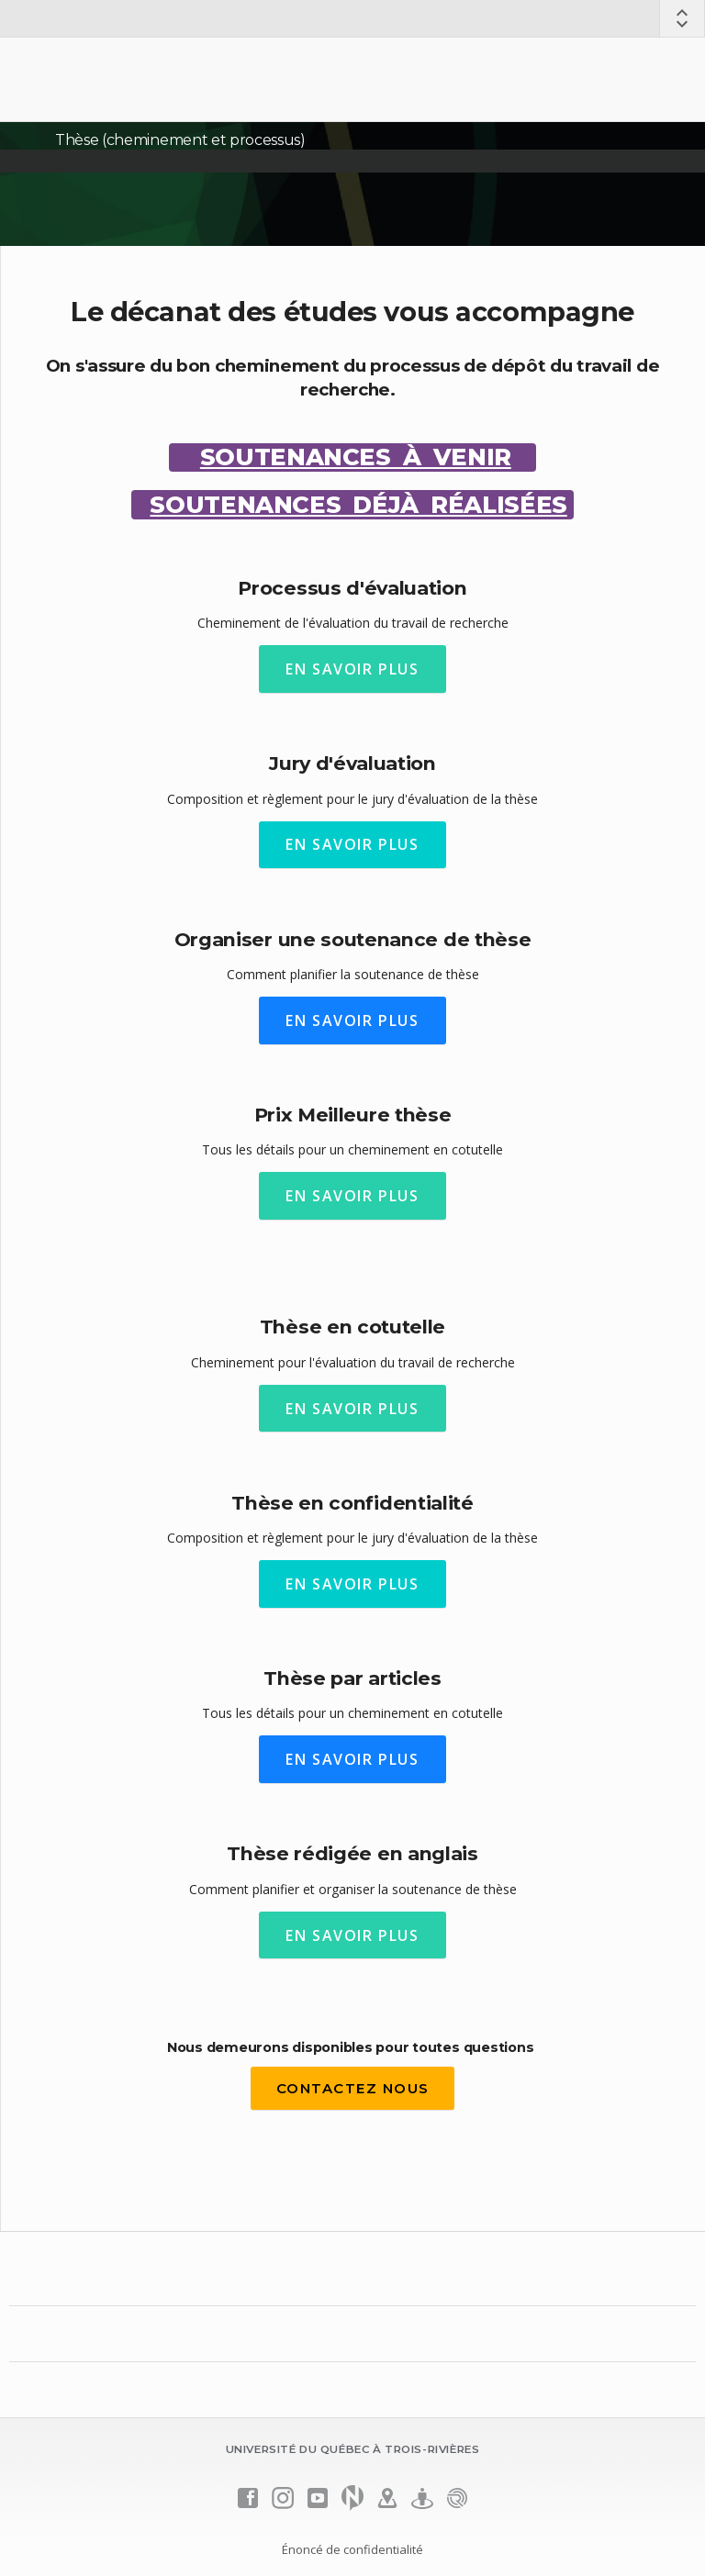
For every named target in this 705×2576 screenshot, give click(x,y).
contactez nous (353, 2088)
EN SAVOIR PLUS (352, 669)
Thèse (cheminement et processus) (180, 140)
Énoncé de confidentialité (352, 2549)
